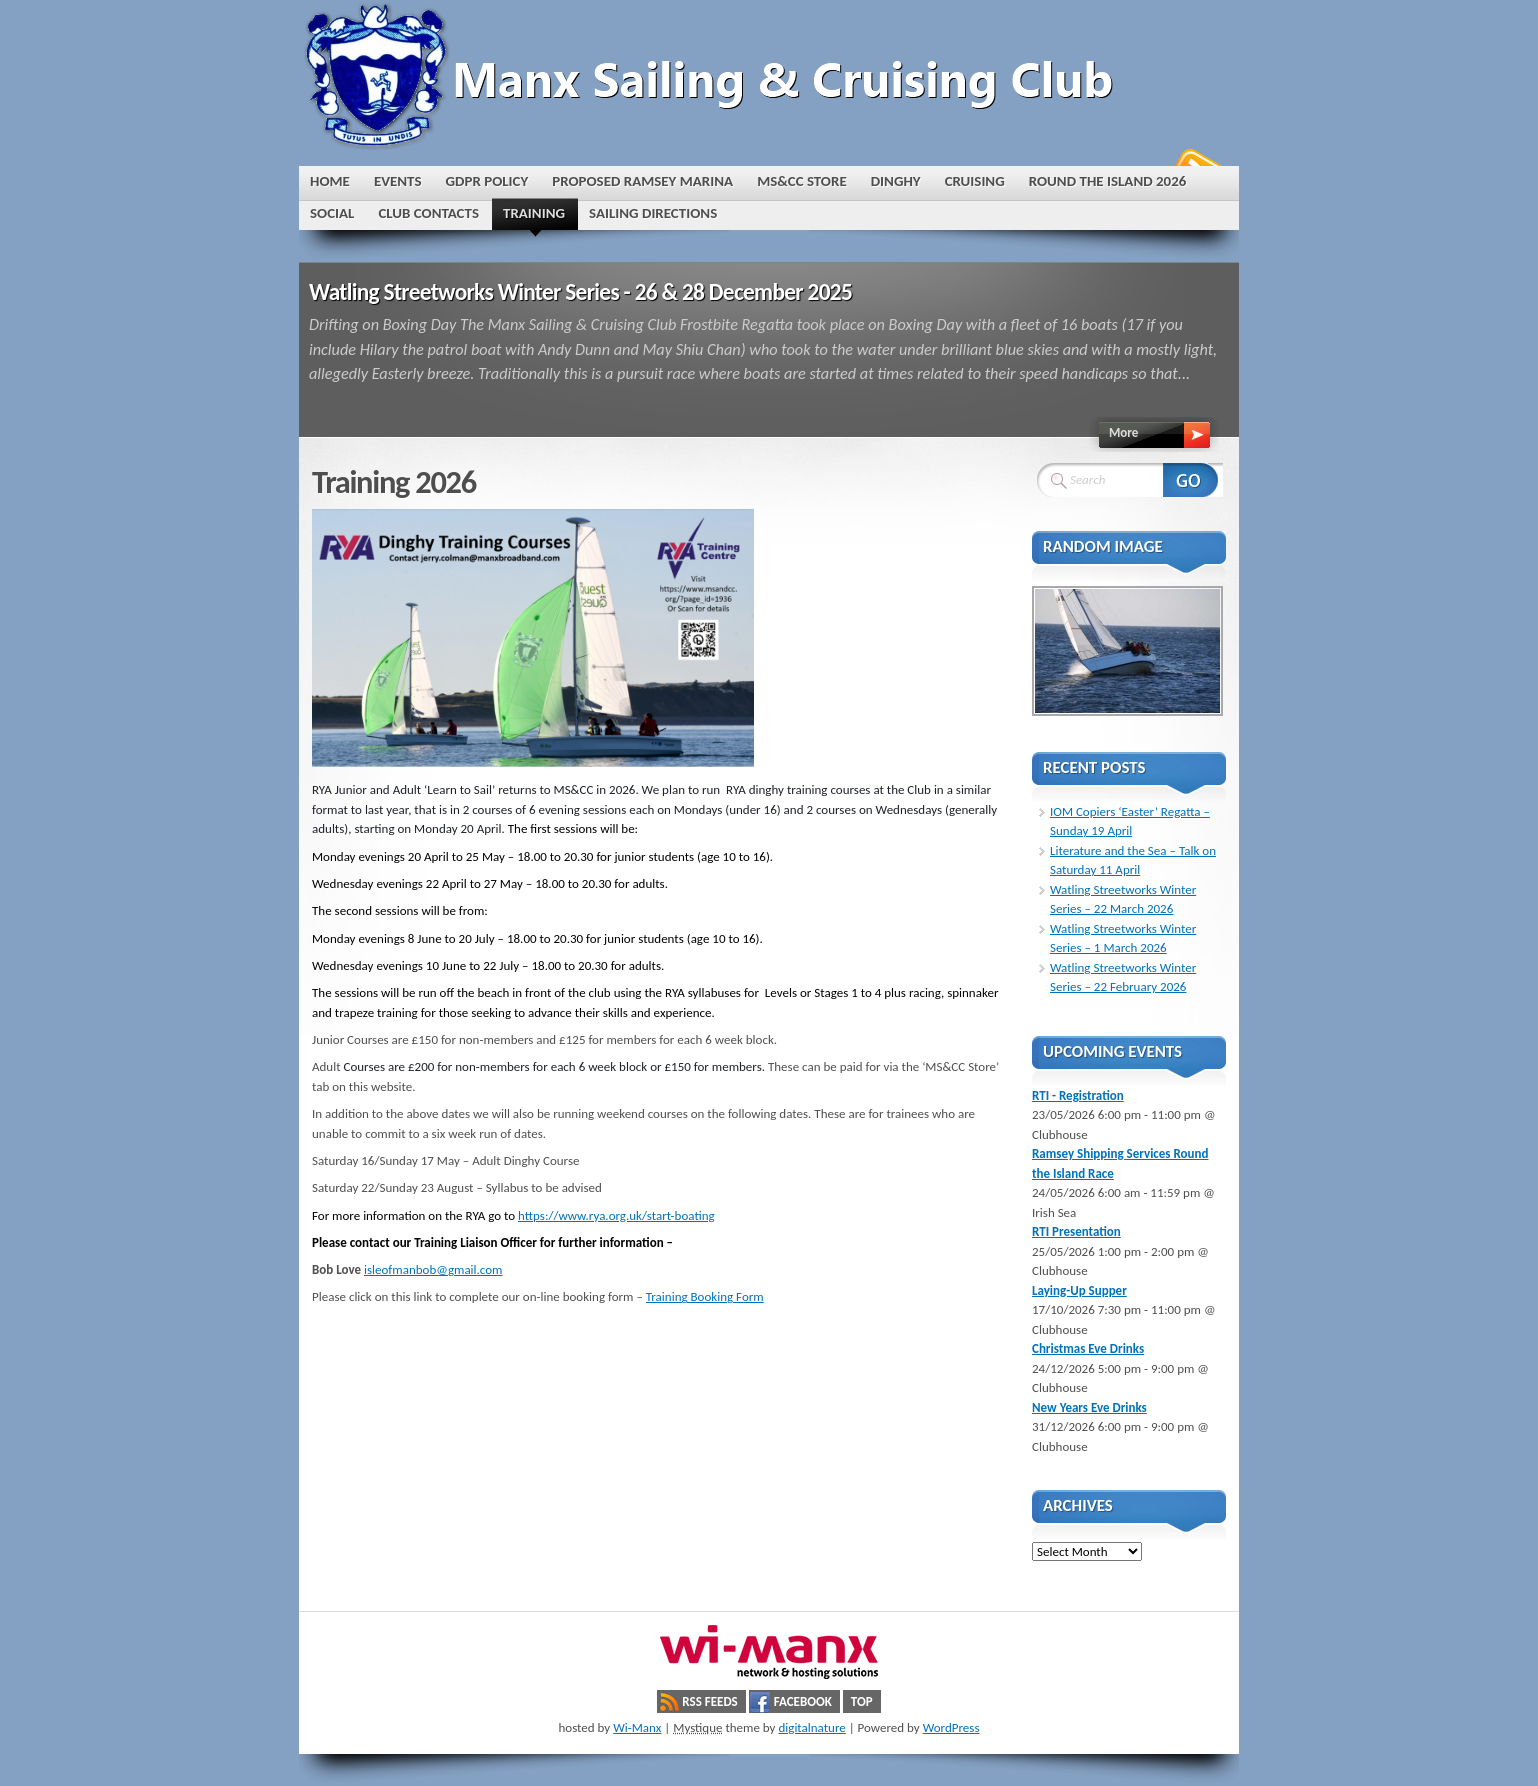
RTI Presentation (1076, 1231)
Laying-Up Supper (1079, 1290)
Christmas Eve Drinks (1088, 1348)
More (1123, 432)
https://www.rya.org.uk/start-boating (616, 1215)
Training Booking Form (705, 1296)
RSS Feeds (709, 1701)
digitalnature (811, 1727)
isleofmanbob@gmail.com (433, 1269)
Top (862, 1701)
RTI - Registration (1078, 1095)
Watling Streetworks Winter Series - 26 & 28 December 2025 (580, 292)
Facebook (803, 1701)
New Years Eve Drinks (1089, 1407)
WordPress (951, 1727)
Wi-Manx (637, 1727)
